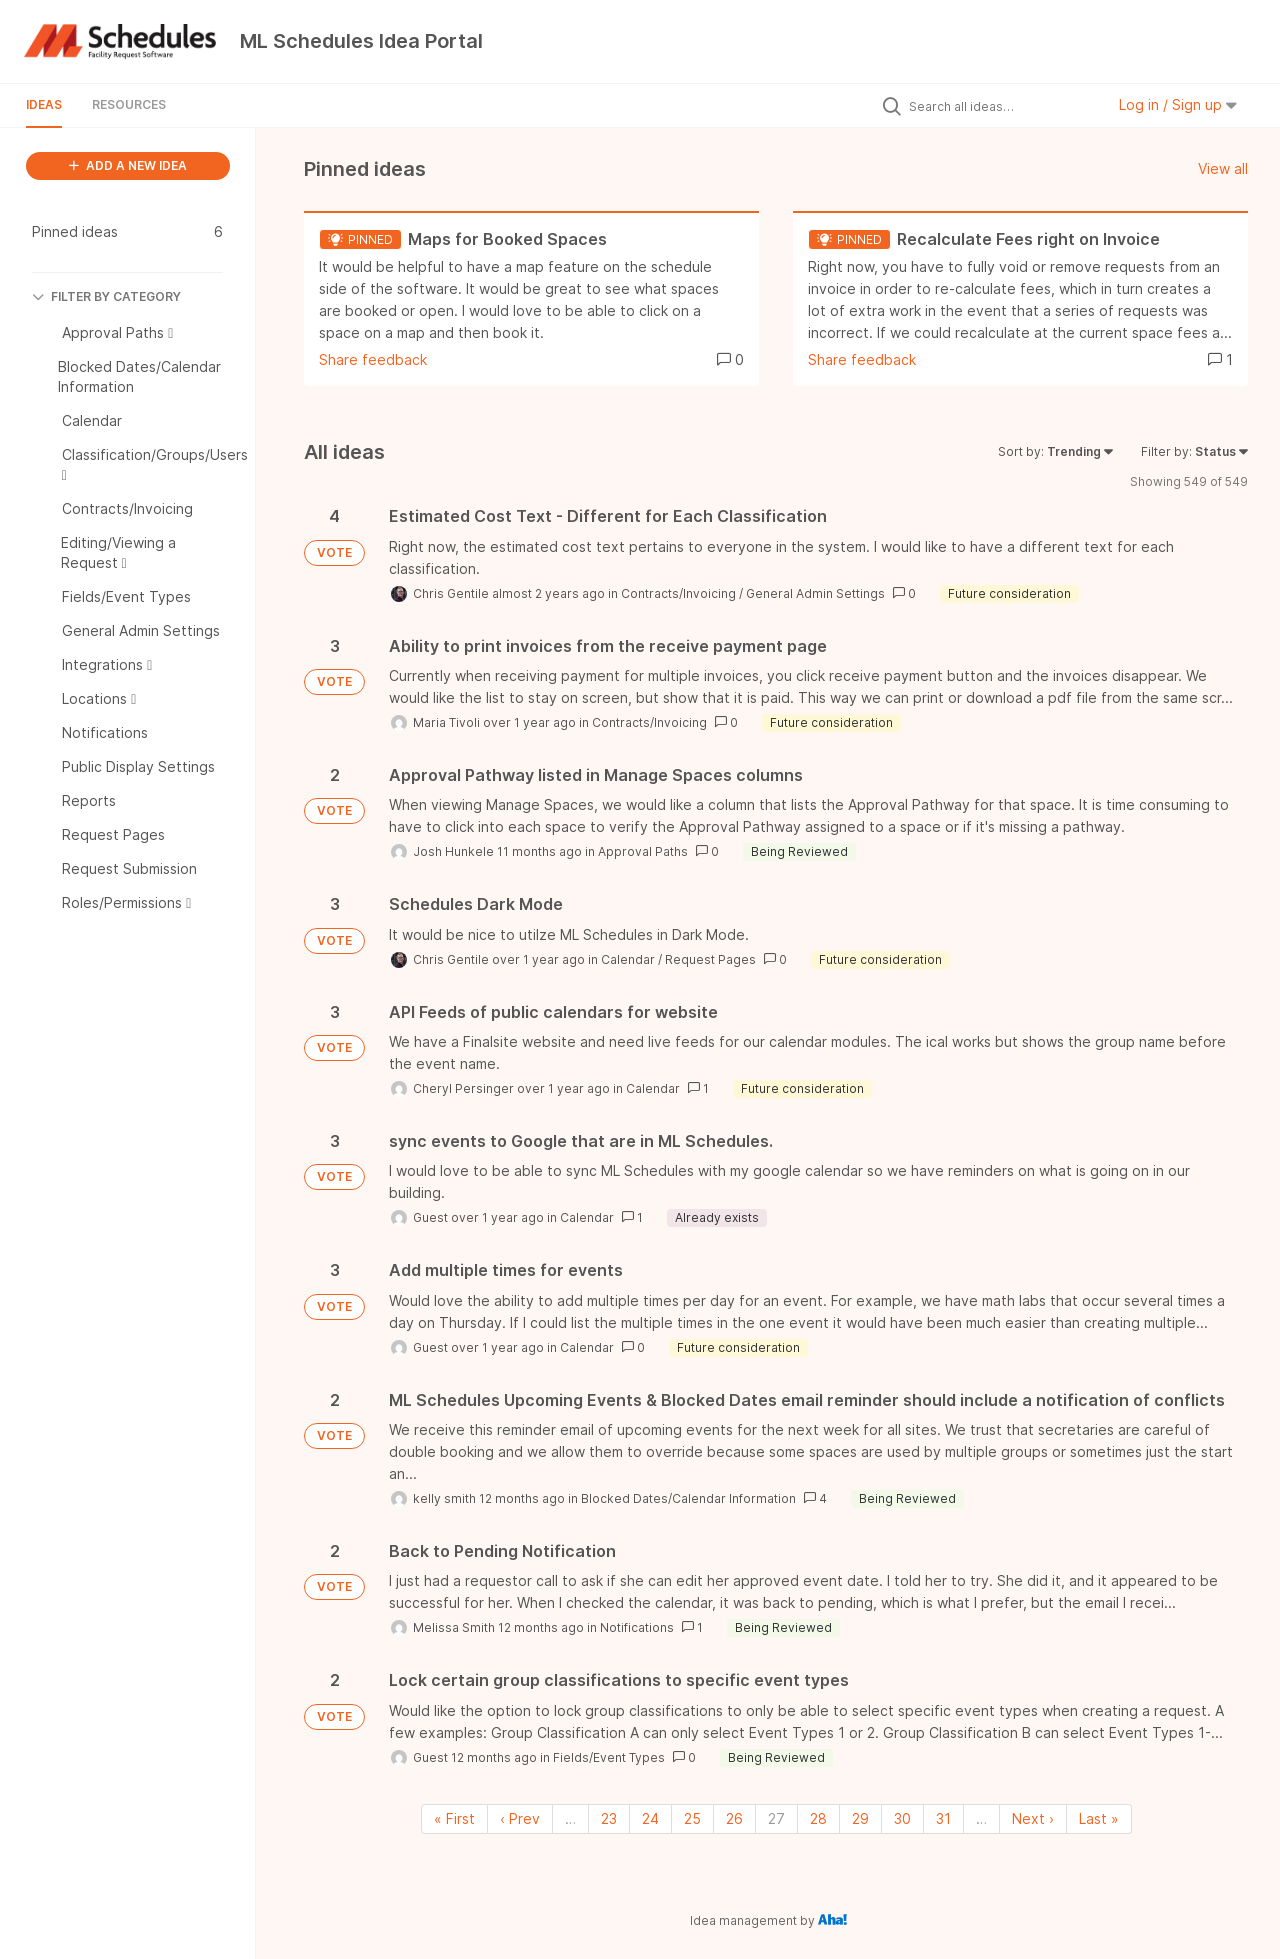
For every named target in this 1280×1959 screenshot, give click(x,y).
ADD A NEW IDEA (128, 165)
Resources (129, 104)
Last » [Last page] (1099, 1818)
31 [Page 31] (943, 1818)
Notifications (637, 1627)
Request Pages (710, 959)
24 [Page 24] (650, 1818)
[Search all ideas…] (1002, 106)
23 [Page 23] (609, 1818)
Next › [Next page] (1033, 1818)
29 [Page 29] (860, 1818)
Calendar (628, 959)
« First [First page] (454, 1818)
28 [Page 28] (818, 1818)
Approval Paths (643, 851)
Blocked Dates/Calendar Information (688, 1498)
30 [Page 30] (902, 1818)
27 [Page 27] (776, 1818)
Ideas (44, 104)
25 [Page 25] (692, 1818)
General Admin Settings (815, 593)
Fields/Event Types (609, 1757)
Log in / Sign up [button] (1178, 104)
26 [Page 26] (734, 1818)
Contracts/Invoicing (678, 593)
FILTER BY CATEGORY (106, 296)
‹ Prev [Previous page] (520, 1818)
